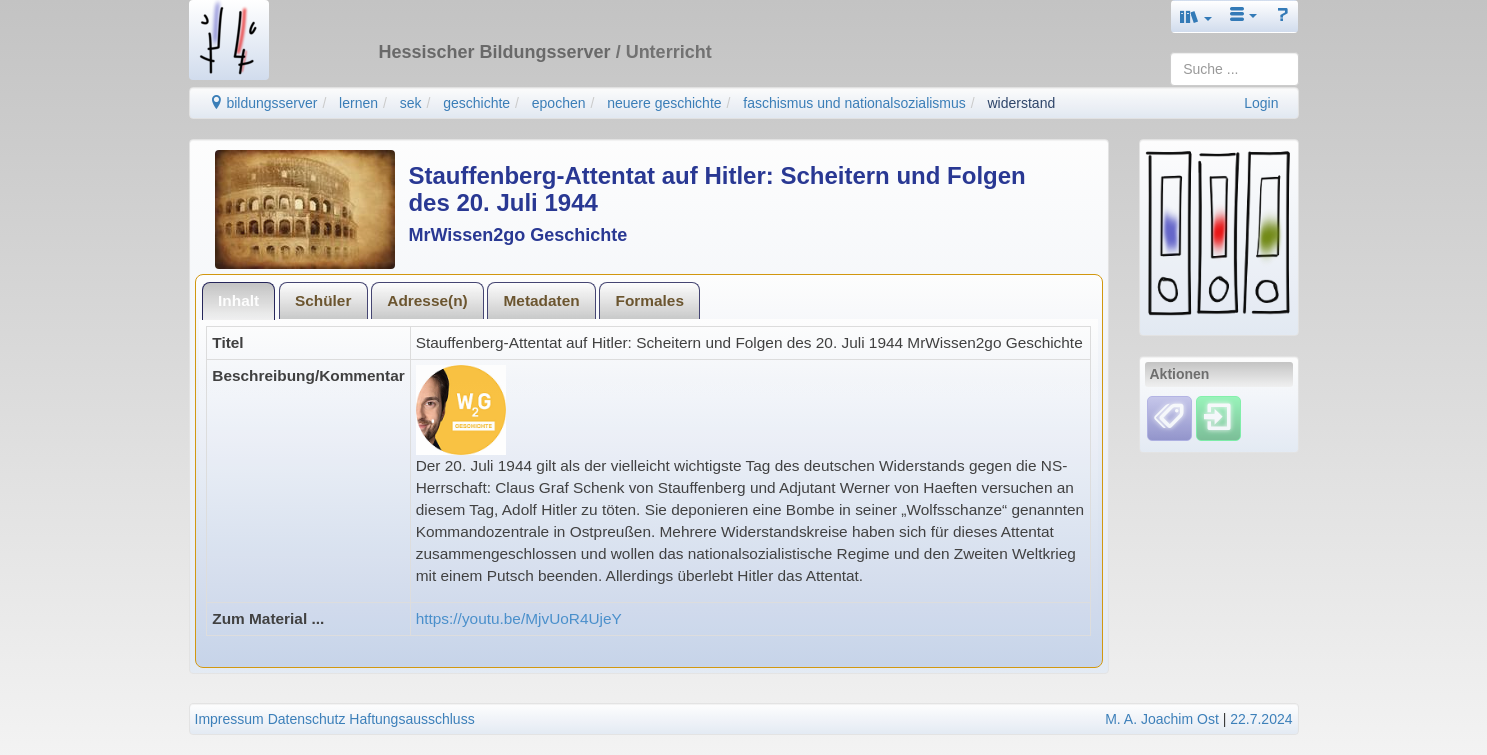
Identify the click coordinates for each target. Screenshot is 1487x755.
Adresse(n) (427, 300)
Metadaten (542, 300)
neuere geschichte (664, 103)
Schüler (323, 300)
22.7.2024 (1261, 719)
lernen (358, 103)
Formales (650, 300)
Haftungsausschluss (411, 719)
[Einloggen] (1218, 417)
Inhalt (238, 300)
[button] (1196, 16)
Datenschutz (307, 719)
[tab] (239, 300)
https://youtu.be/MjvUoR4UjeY (519, 618)
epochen (559, 103)
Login (1261, 103)
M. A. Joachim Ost (1162, 719)
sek (411, 103)
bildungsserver (263, 103)
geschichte (476, 103)
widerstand (1022, 103)
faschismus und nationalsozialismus (854, 103)
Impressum (229, 719)
